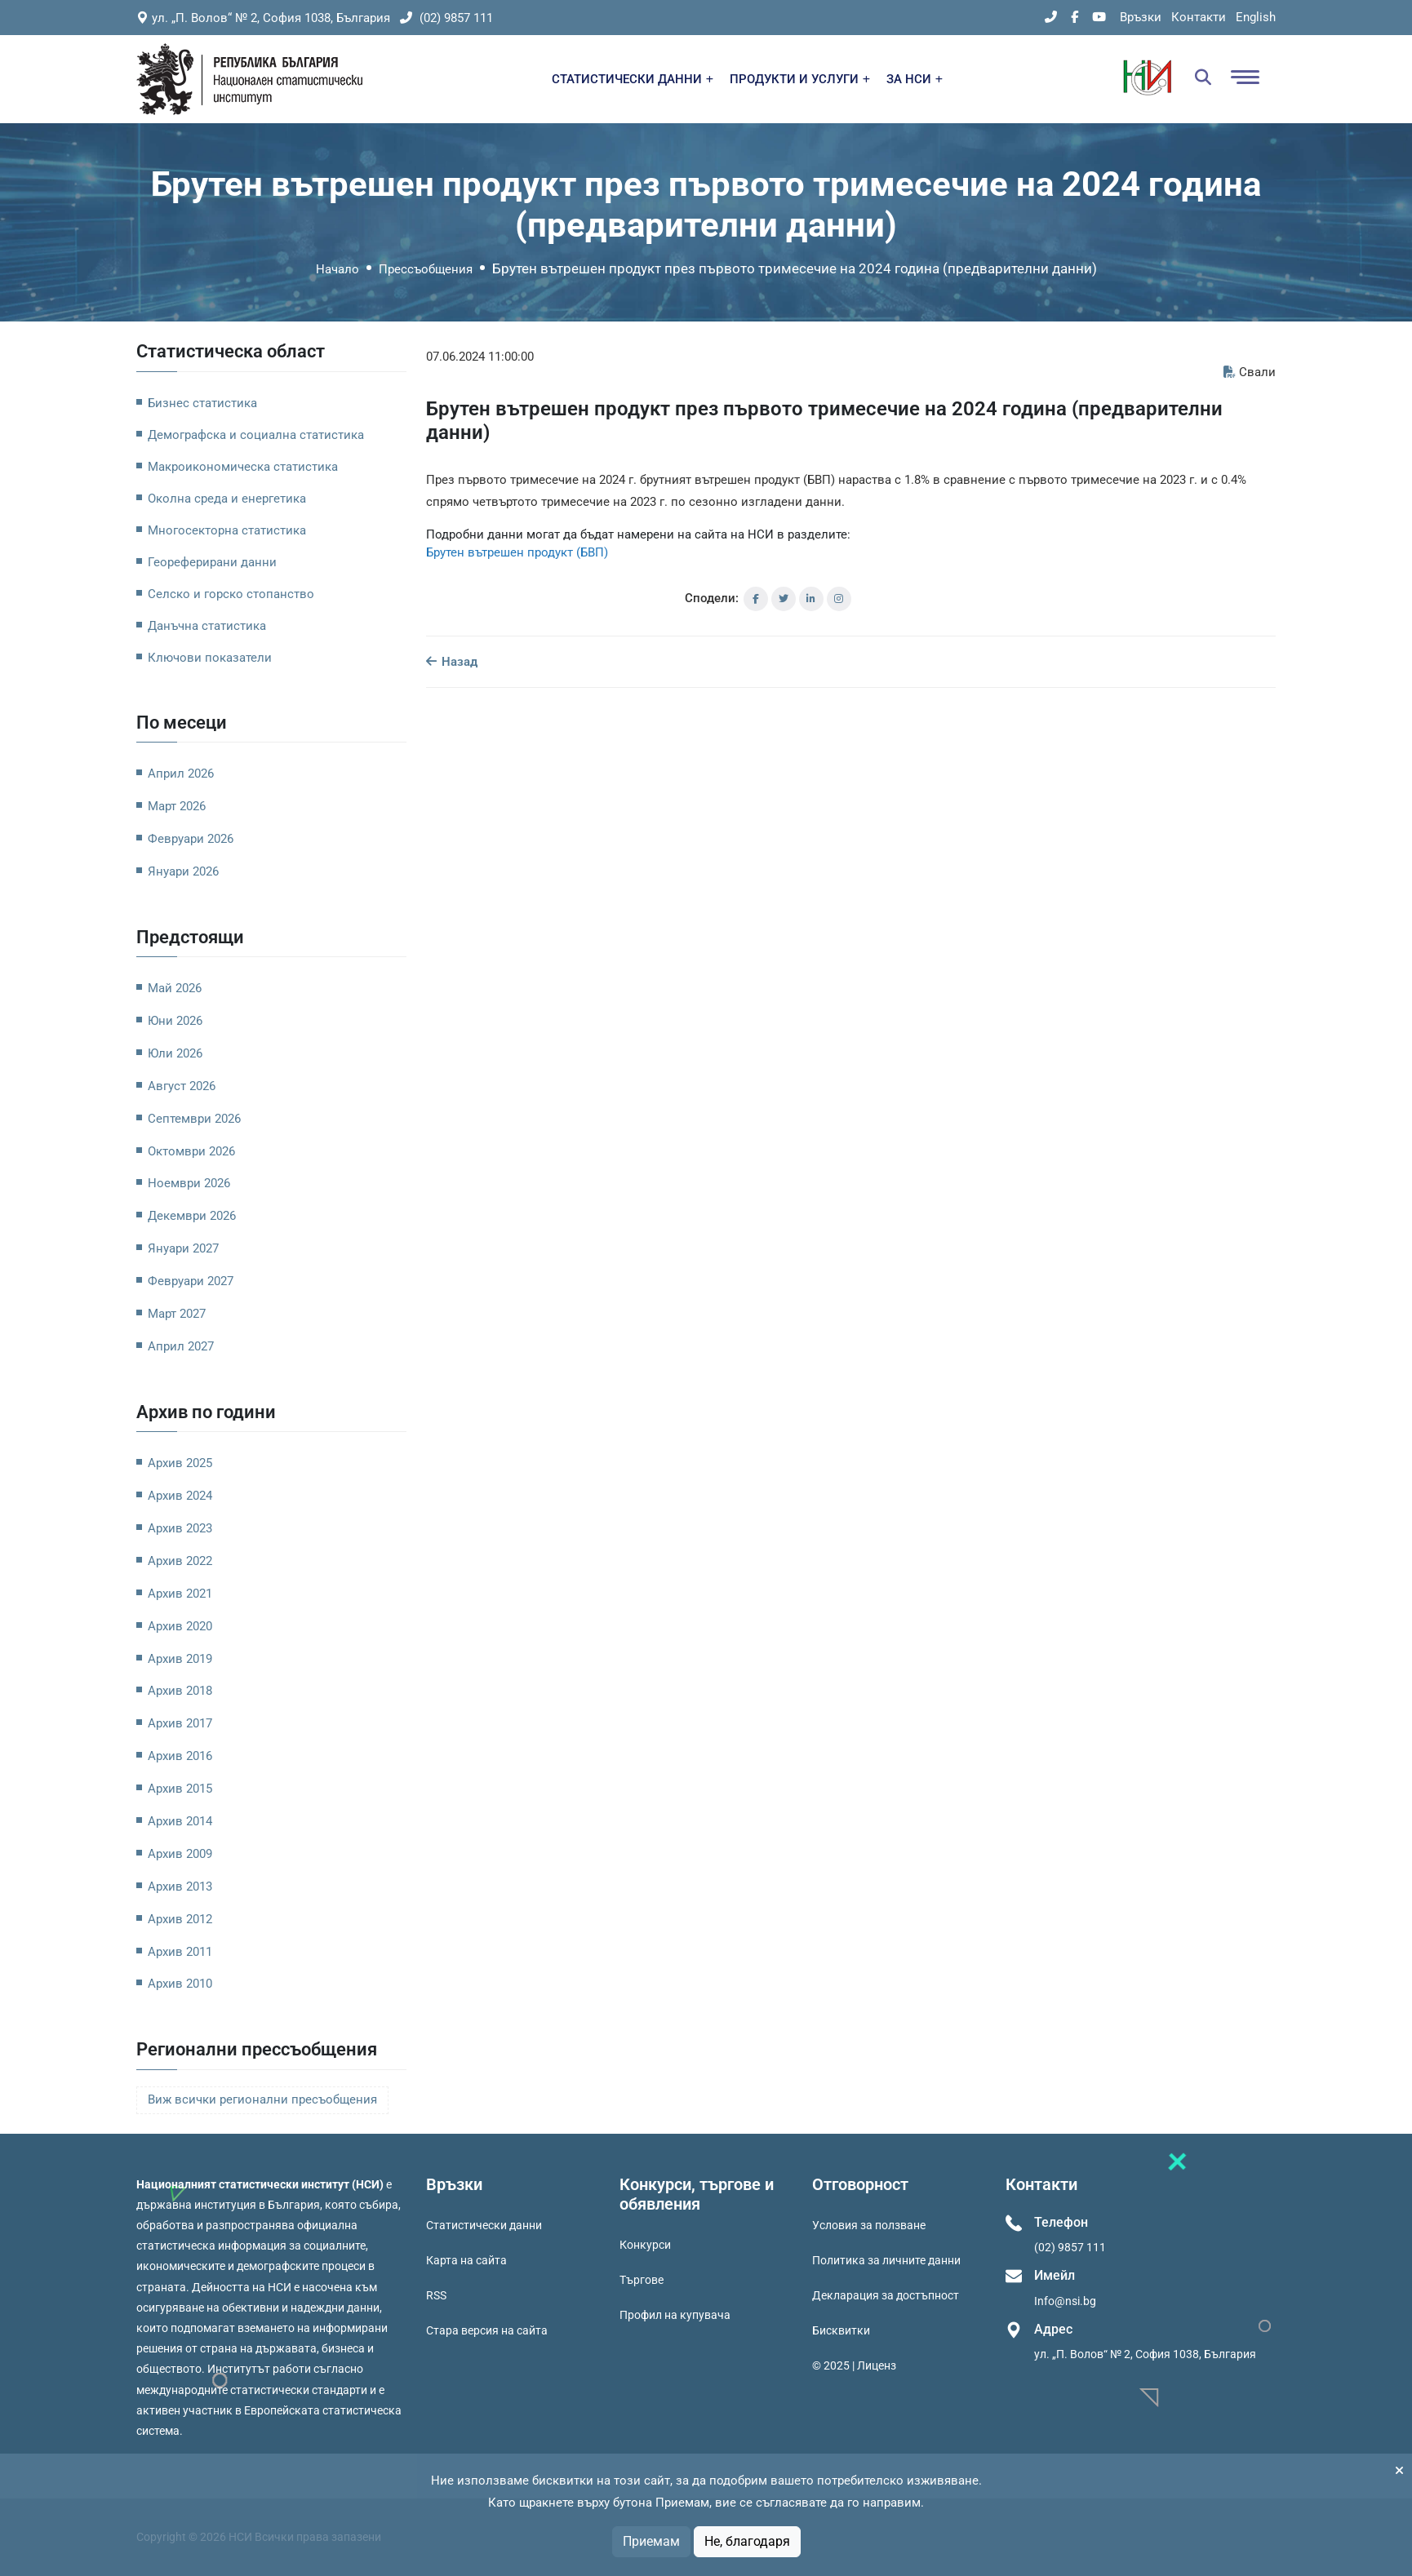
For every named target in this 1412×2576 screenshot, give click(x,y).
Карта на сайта (466, 2260)
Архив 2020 (180, 1626)
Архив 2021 (180, 1593)
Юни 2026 (175, 1020)
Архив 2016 (180, 1756)
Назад (451, 661)
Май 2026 (175, 988)
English (1256, 17)
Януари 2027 (183, 1248)
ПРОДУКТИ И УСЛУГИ (800, 79)
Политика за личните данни (886, 2260)
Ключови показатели (210, 657)
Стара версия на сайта (487, 2330)
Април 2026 (181, 773)
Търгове (641, 2279)
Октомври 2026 (191, 1151)
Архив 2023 (180, 1528)
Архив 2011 (180, 1951)
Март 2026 (177, 806)
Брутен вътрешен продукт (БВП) (517, 552)
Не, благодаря (747, 2541)
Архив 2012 (180, 1919)
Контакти (1198, 17)
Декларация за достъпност (885, 2295)
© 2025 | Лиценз (854, 2365)
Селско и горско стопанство (231, 594)
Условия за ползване (869, 2225)
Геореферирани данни (212, 562)
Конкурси (645, 2244)
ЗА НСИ (914, 79)
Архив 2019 (180, 1659)
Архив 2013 (180, 1886)
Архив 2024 (180, 1495)
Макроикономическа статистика (243, 466)
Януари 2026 (183, 871)
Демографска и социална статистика (256, 435)
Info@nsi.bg (1065, 2301)
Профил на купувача (674, 2314)
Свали (1249, 372)
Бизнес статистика (202, 403)
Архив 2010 (180, 1983)
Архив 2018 (180, 1690)
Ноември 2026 (189, 1183)
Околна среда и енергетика (227, 498)
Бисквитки (841, 2330)
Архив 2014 (180, 1821)
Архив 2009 (180, 1854)
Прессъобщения (426, 269)
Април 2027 (181, 1346)
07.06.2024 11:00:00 (480, 356)
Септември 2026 (194, 1118)
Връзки (1140, 17)
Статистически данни (484, 2225)
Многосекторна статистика (227, 530)
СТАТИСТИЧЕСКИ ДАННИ (632, 79)
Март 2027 (177, 1313)
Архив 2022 (180, 1561)
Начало (337, 269)
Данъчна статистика (207, 626)
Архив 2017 (180, 1723)
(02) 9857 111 (446, 18)
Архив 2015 (180, 1788)
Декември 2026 (192, 1215)
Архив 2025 (180, 1463)
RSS (436, 2295)
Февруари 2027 (190, 1281)
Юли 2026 (175, 1053)
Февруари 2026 (190, 838)
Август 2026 (181, 1086)
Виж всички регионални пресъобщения (262, 2100)
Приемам (651, 2541)
